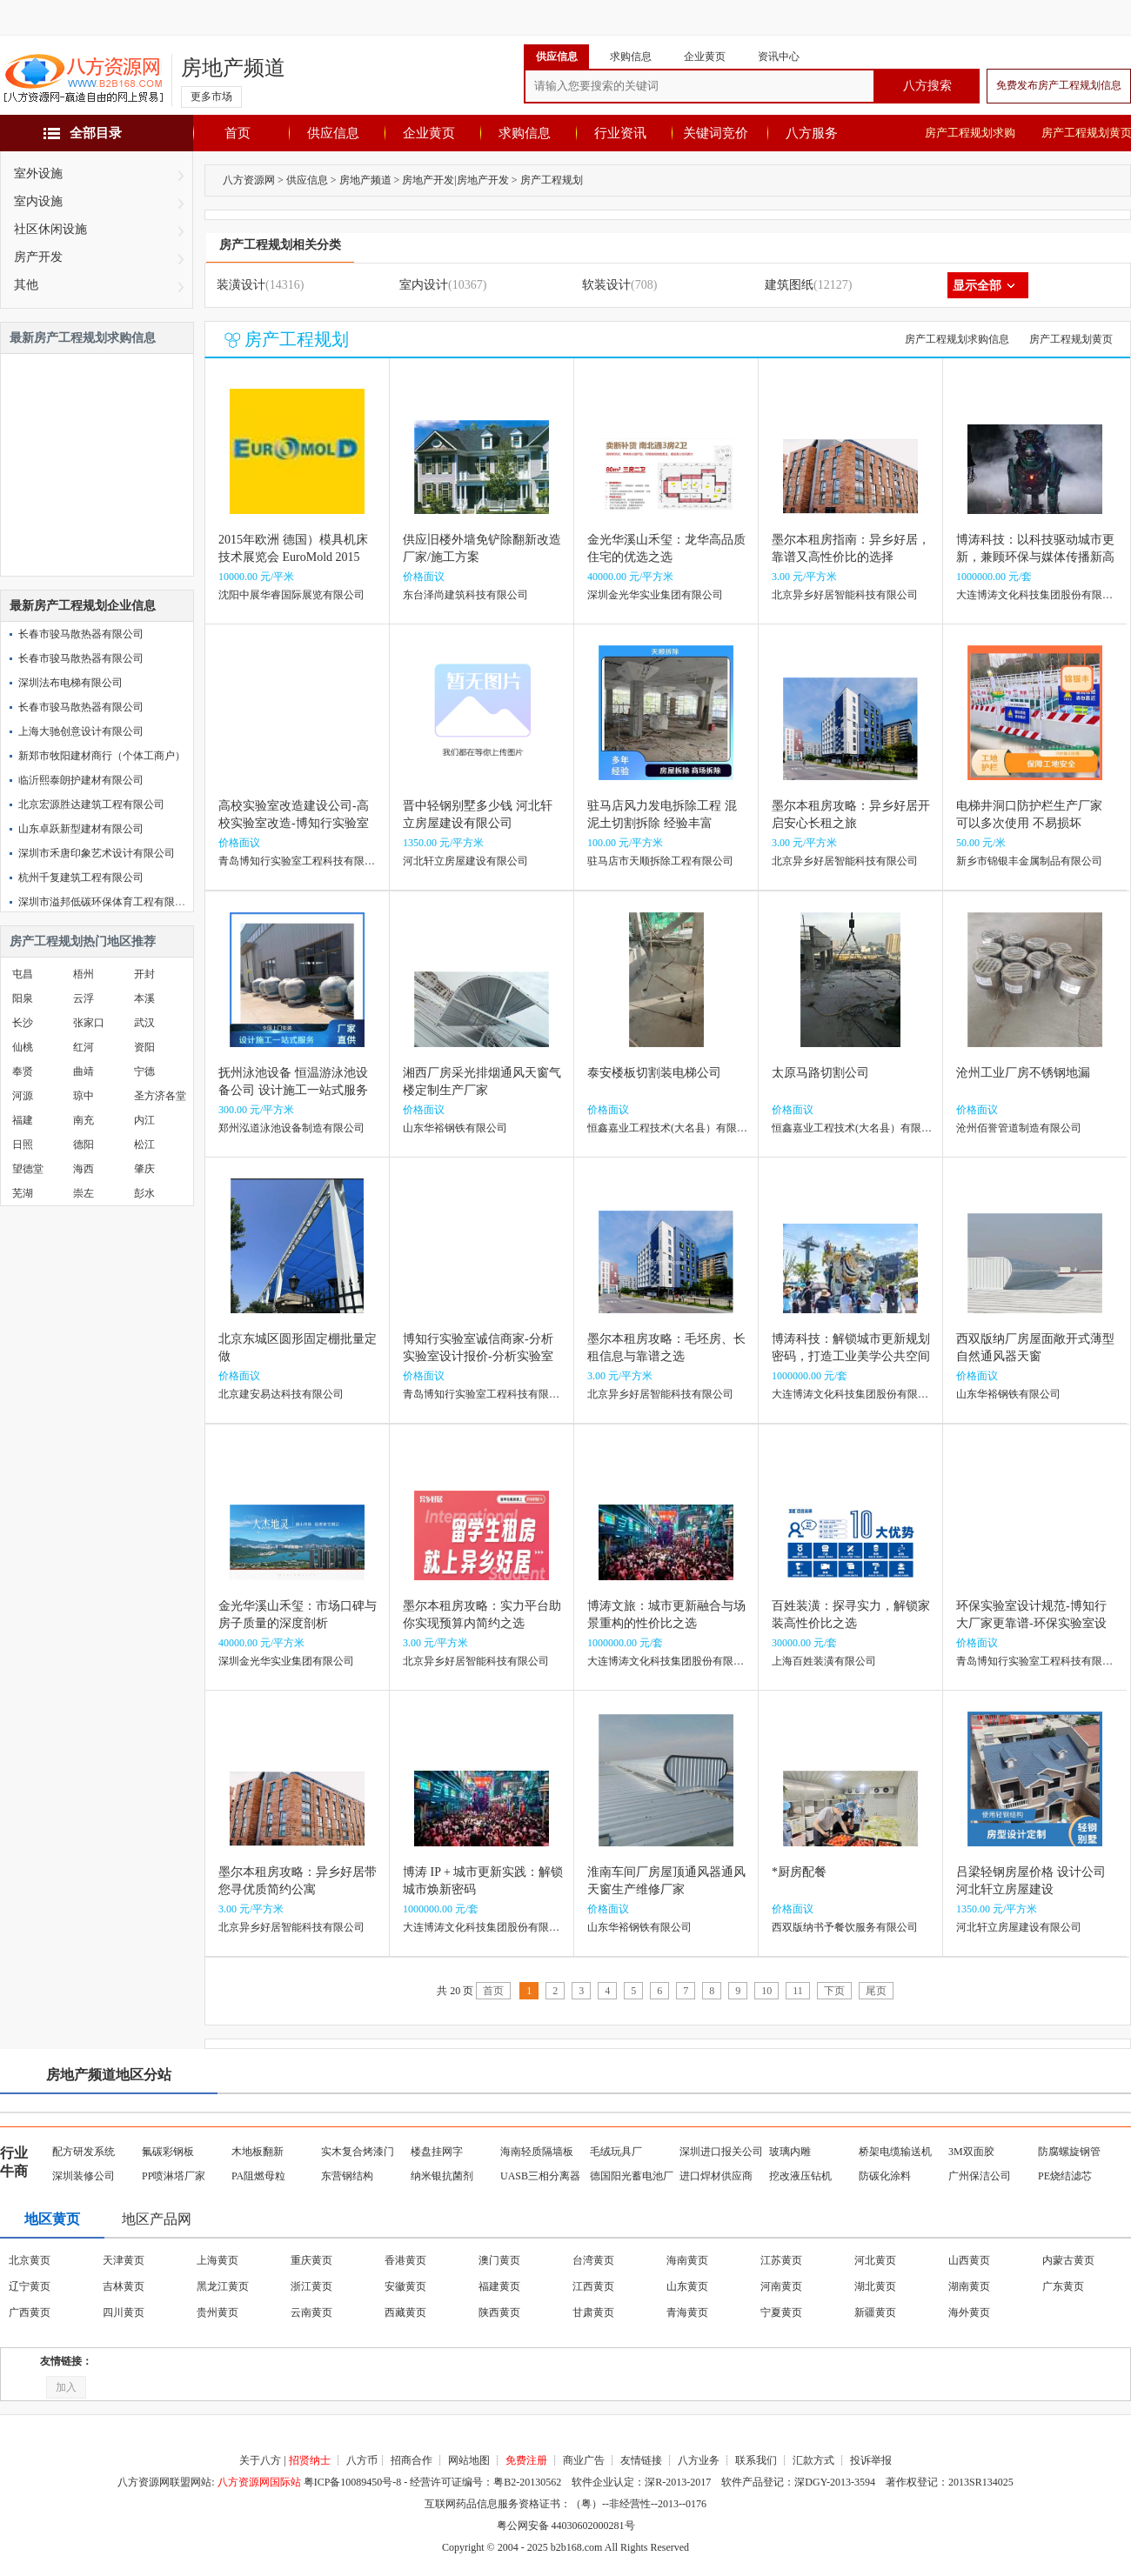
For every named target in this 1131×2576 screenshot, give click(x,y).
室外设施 (38, 173)
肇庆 (144, 1169)
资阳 (144, 1047)
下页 (834, 1991)
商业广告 (584, 2460)
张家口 (88, 1023)
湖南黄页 (969, 2286)
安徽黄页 (405, 2286)
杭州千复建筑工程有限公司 (81, 877)
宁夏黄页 (781, 2312)
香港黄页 (405, 2260)
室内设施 (38, 201)
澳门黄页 (499, 2260)
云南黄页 (311, 2312)
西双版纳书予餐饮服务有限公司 (845, 1927)
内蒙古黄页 (1068, 2260)
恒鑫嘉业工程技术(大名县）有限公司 (672, 1128)
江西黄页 (593, 2286)
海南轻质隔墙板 (536, 2152)
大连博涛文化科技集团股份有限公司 (1039, 595)
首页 (237, 133)
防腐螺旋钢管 (1069, 2152)
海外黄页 (969, 2312)
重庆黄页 (311, 2260)
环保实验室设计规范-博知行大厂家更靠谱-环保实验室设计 (1031, 1623)
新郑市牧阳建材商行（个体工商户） (101, 756)
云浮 (83, 998)
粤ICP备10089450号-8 (353, 2482)
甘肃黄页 (593, 2312)
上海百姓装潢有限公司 (824, 1661)
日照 (22, 1144)
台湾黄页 (593, 2260)
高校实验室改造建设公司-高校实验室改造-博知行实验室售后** (293, 823)
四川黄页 (123, 2312)
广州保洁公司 (979, 2176)
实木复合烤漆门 (357, 2152)
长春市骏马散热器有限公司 (81, 634)
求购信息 (525, 133)
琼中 (83, 1096)
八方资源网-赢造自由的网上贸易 (83, 80)
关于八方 (260, 2460)
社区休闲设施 (50, 229)
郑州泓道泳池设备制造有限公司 (291, 1128)
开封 (144, 974)
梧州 (83, 974)
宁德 (144, 1071)
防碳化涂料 (885, 2176)
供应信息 (333, 133)
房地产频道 (233, 68)
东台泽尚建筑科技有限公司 (465, 595)
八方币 (362, 2460)
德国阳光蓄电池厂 (631, 2176)
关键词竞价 (715, 133)
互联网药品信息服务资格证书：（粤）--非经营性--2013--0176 (565, 2504)
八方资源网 (249, 180)
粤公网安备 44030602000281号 (566, 2525)
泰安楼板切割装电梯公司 (654, 1072)
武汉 (144, 1023)
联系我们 (756, 2460)
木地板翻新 (257, 2152)
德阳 (83, 1144)
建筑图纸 (789, 284)
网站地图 (469, 2460)
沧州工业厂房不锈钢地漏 (1023, 1072)
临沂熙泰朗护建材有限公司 (81, 780)
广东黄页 (1063, 2286)
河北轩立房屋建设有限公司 (465, 861)
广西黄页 (29, 2312)
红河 (83, 1047)
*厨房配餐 (799, 1872)
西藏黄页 (405, 2312)
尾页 (876, 1991)
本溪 (144, 998)
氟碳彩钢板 (168, 2152)
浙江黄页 (311, 2286)
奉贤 (22, 1071)
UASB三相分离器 (540, 2176)
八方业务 (698, 2460)
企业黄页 (429, 133)
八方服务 (812, 133)
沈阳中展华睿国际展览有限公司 (291, 595)
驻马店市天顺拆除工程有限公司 (660, 861)
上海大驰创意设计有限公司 (81, 731)
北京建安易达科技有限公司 (281, 1394)
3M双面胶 (971, 2152)
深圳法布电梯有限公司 (70, 683)
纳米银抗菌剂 (442, 2176)
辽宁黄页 (29, 2286)
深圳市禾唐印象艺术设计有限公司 (96, 853)
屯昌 (22, 974)
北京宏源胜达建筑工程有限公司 (91, 804)
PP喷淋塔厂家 (173, 2176)
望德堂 (28, 1169)
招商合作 (411, 2460)
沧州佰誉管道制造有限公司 (1018, 1128)
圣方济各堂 (160, 1096)
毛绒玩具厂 (616, 2152)
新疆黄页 (875, 2312)
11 (798, 1991)
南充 (83, 1120)
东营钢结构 (347, 2176)
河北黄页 (875, 2260)
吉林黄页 (123, 2286)
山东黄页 (687, 2286)
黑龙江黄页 (223, 2286)
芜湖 (22, 1193)
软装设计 (606, 284)
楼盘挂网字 (437, 2152)
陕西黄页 (499, 2312)
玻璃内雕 (790, 2152)
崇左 (83, 1193)
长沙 (22, 1023)
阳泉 (22, 998)
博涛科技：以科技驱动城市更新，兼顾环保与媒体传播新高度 (1035, 557)
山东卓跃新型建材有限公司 (81, 829)
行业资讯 (620, 133)
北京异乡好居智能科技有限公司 (845, 595)
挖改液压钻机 (800, 2176)
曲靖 (83, 1071)
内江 (144, 1120)
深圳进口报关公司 (721, 2152)
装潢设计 (241, 284)
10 (766, 1991)
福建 (22, 1120)
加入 (66, 2387)
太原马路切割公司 (820, 1072)
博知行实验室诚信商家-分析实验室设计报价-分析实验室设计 (478, 1356)
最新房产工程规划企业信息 (83, 605)
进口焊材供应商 (716, 2176)
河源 (22, 1096)
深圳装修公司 (83, 2176)
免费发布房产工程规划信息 (1058, 85)
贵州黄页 (217, 2312)
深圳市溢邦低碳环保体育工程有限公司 (107, 902)
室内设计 (423, 284)
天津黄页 (123, 2260)
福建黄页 (499, 2286)
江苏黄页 (781, 2260)
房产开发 (38, 257)
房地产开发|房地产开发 (455, 180)
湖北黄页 (875, 2286)
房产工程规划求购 (970, 132)
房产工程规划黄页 (1071, 339)
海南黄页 (687, 2260)
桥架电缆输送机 (895, 2152)
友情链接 (641, 2460)
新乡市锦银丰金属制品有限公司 (1029, 861)
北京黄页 (29, 2260)
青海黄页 (687, 2312)
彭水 (144, 1193)
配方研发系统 (83, 2152)
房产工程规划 (551, 180)
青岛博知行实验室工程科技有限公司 (301, 861)
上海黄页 (217, 2260)
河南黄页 (781, 2286)
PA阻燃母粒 (258, 2176)
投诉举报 (871, 2460)
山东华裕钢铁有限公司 (455, 1128)
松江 (144, 1144)
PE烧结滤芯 (1065, 2176)
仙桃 (22, 1047)
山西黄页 (969, 2260)
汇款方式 (813, 2460)
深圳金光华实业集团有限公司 (655, 595)
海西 (83, 1169)
